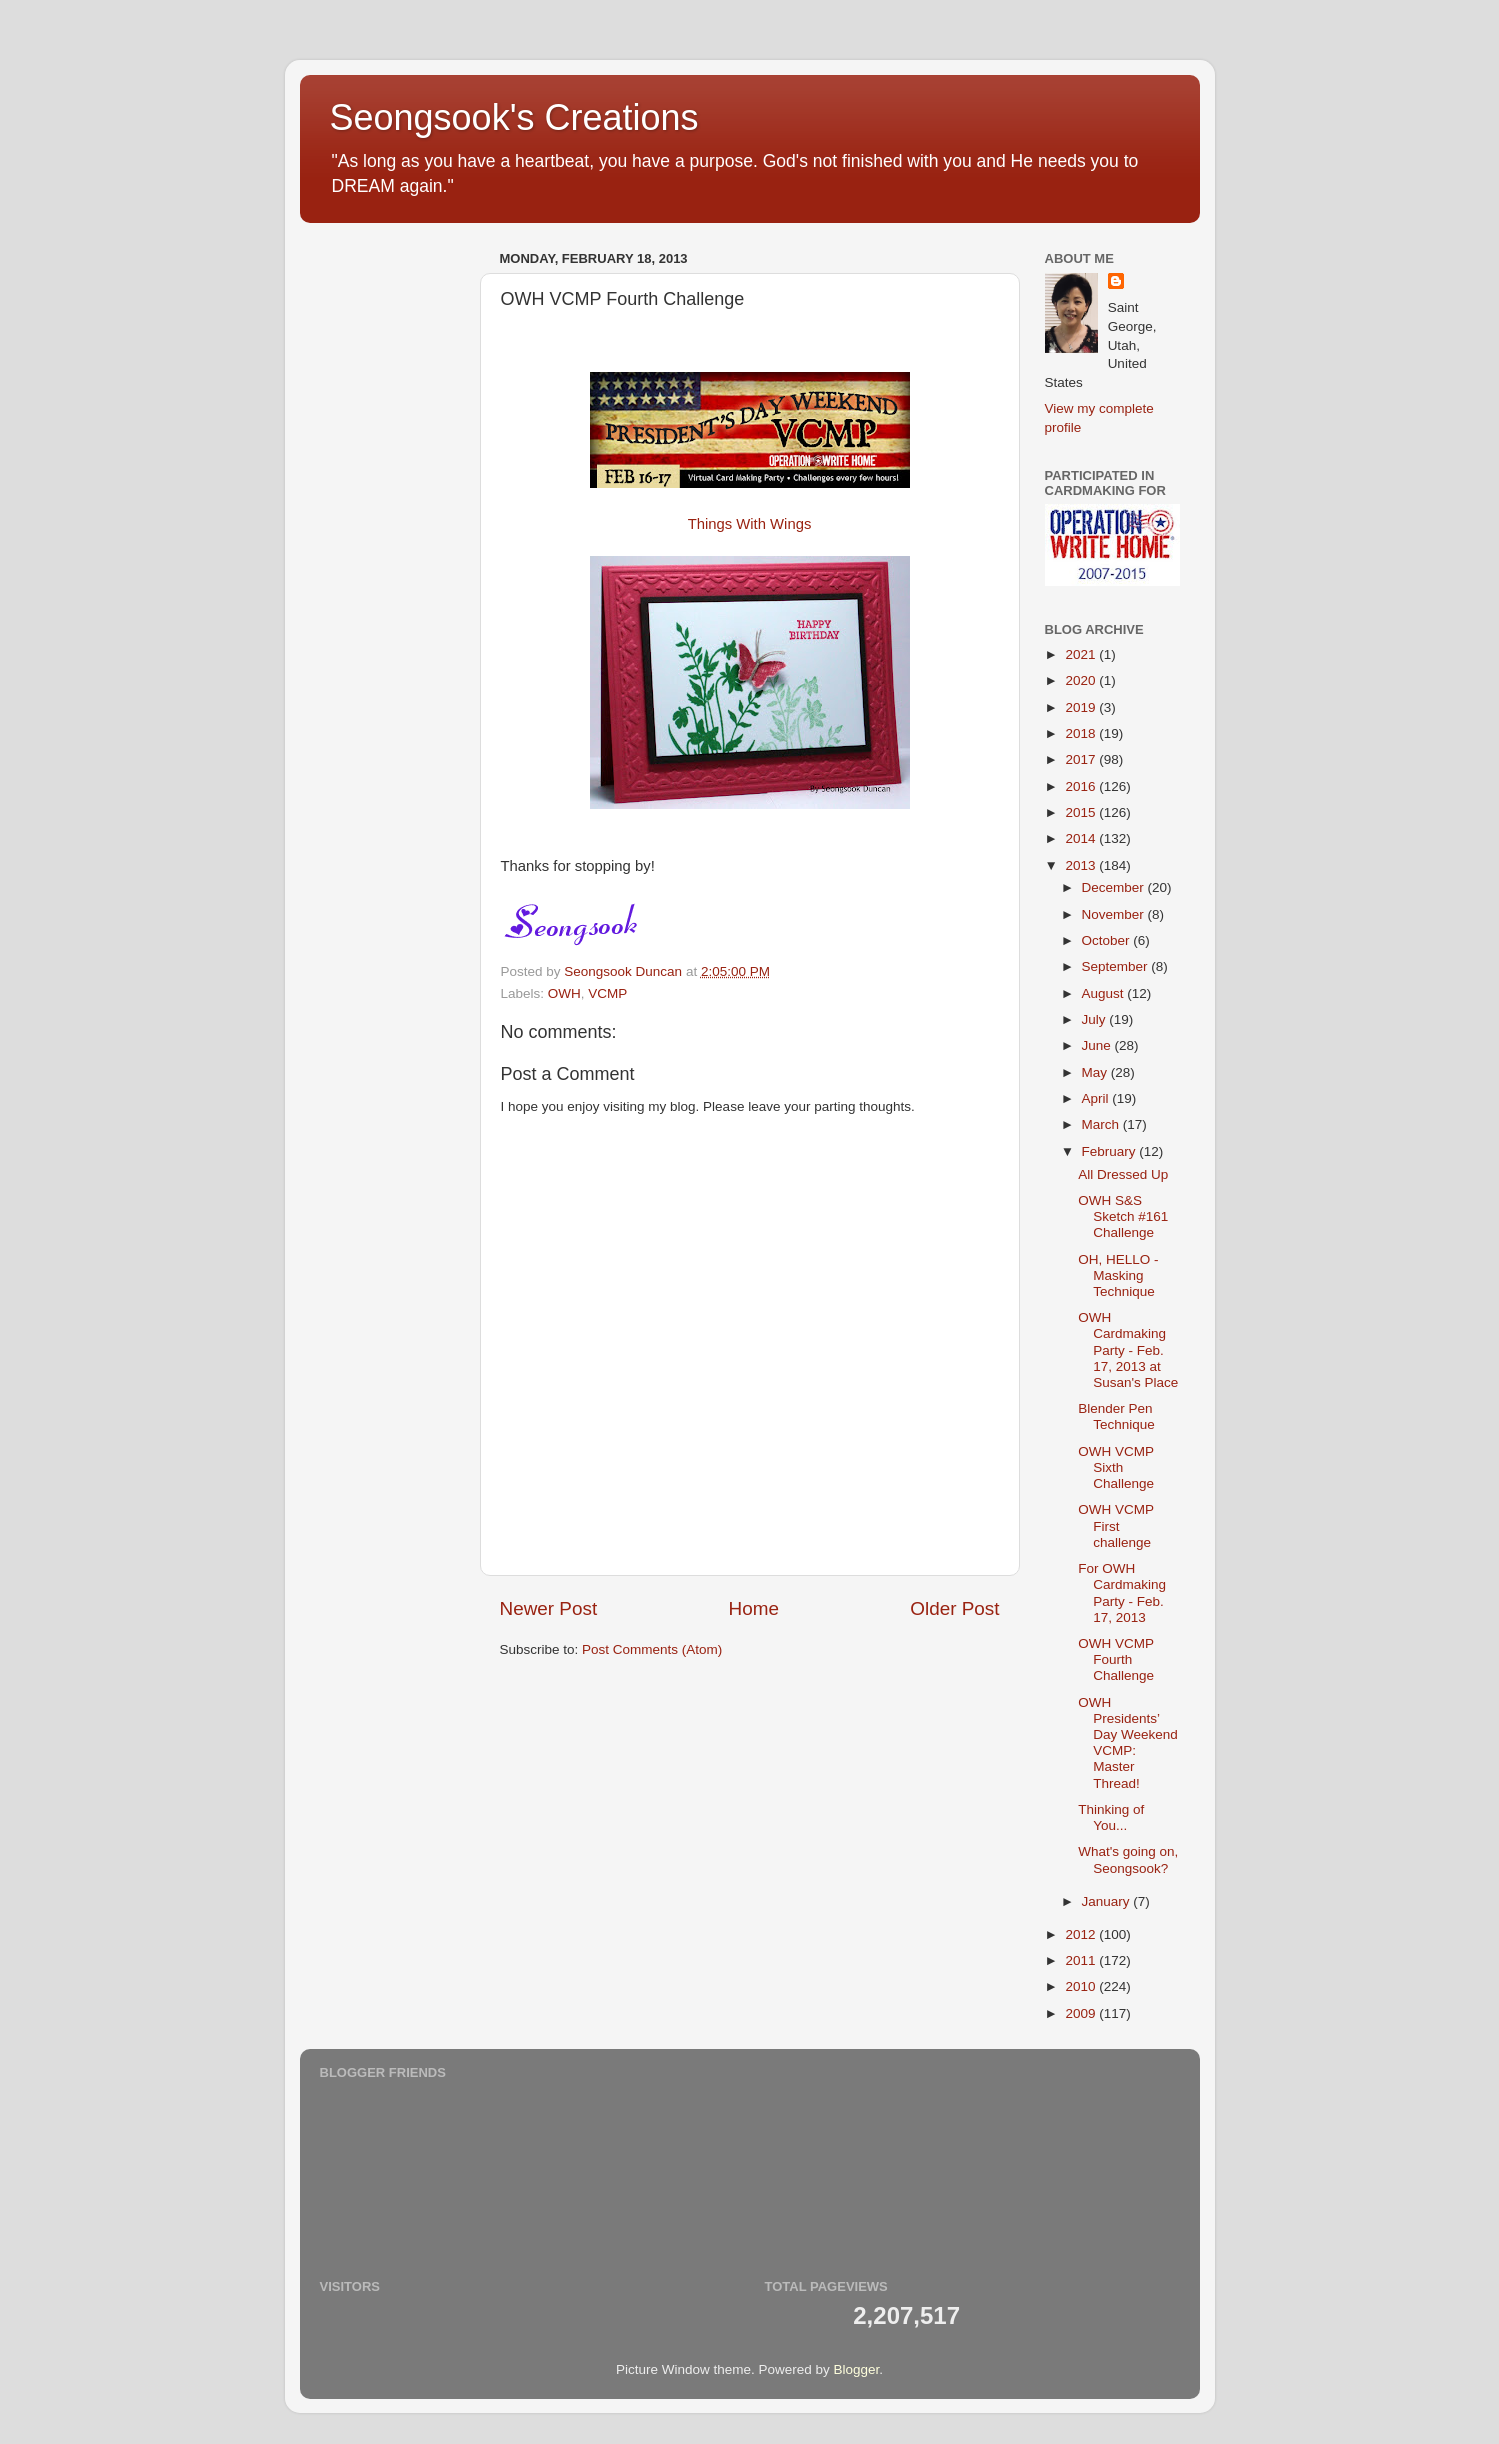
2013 (1082, 865)
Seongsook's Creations (514, 117)
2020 (1082, 680)
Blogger (857, 2369)
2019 (1082, 707)
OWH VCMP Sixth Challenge (1116, 1467)
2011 (1082, 1960)
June (1098, 1045)
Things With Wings (750, 524)
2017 (1082, 759)
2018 (1082, 733)
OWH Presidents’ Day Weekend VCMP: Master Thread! (1128, 1743)
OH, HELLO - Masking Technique (1118, 1275)
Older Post (954, 1608)
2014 (1082, 838)
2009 (1082, 2013)
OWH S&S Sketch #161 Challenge (1123, 1216)
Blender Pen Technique (1116, 1416)
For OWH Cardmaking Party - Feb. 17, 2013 (1122, 1593)
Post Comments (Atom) (652, 1649)
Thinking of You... (1111, 1817)
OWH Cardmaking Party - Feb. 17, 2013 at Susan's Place (1128, 1350)
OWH (564, 993)
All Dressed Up (1123, 1174)
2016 (1082, 786)
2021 (1082, 654)
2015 (1082, 812)
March (1102, 1124)
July (1096, 1019)
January (1108, 1901)
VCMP (607, 993)
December (1115, 887)
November (1115, 914)
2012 (1082, 1934)
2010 (1082, 1986)
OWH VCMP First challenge (1116, 1525)
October (1108, 940)
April (1097, 1098)
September (1117, 966)
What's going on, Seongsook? (1128, 1859)
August (1105, 993)
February (1111, 1151)
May (1096, 1072)
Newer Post (549, 1608)
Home (754, 1608)
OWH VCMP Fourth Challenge (1116, 1659)
